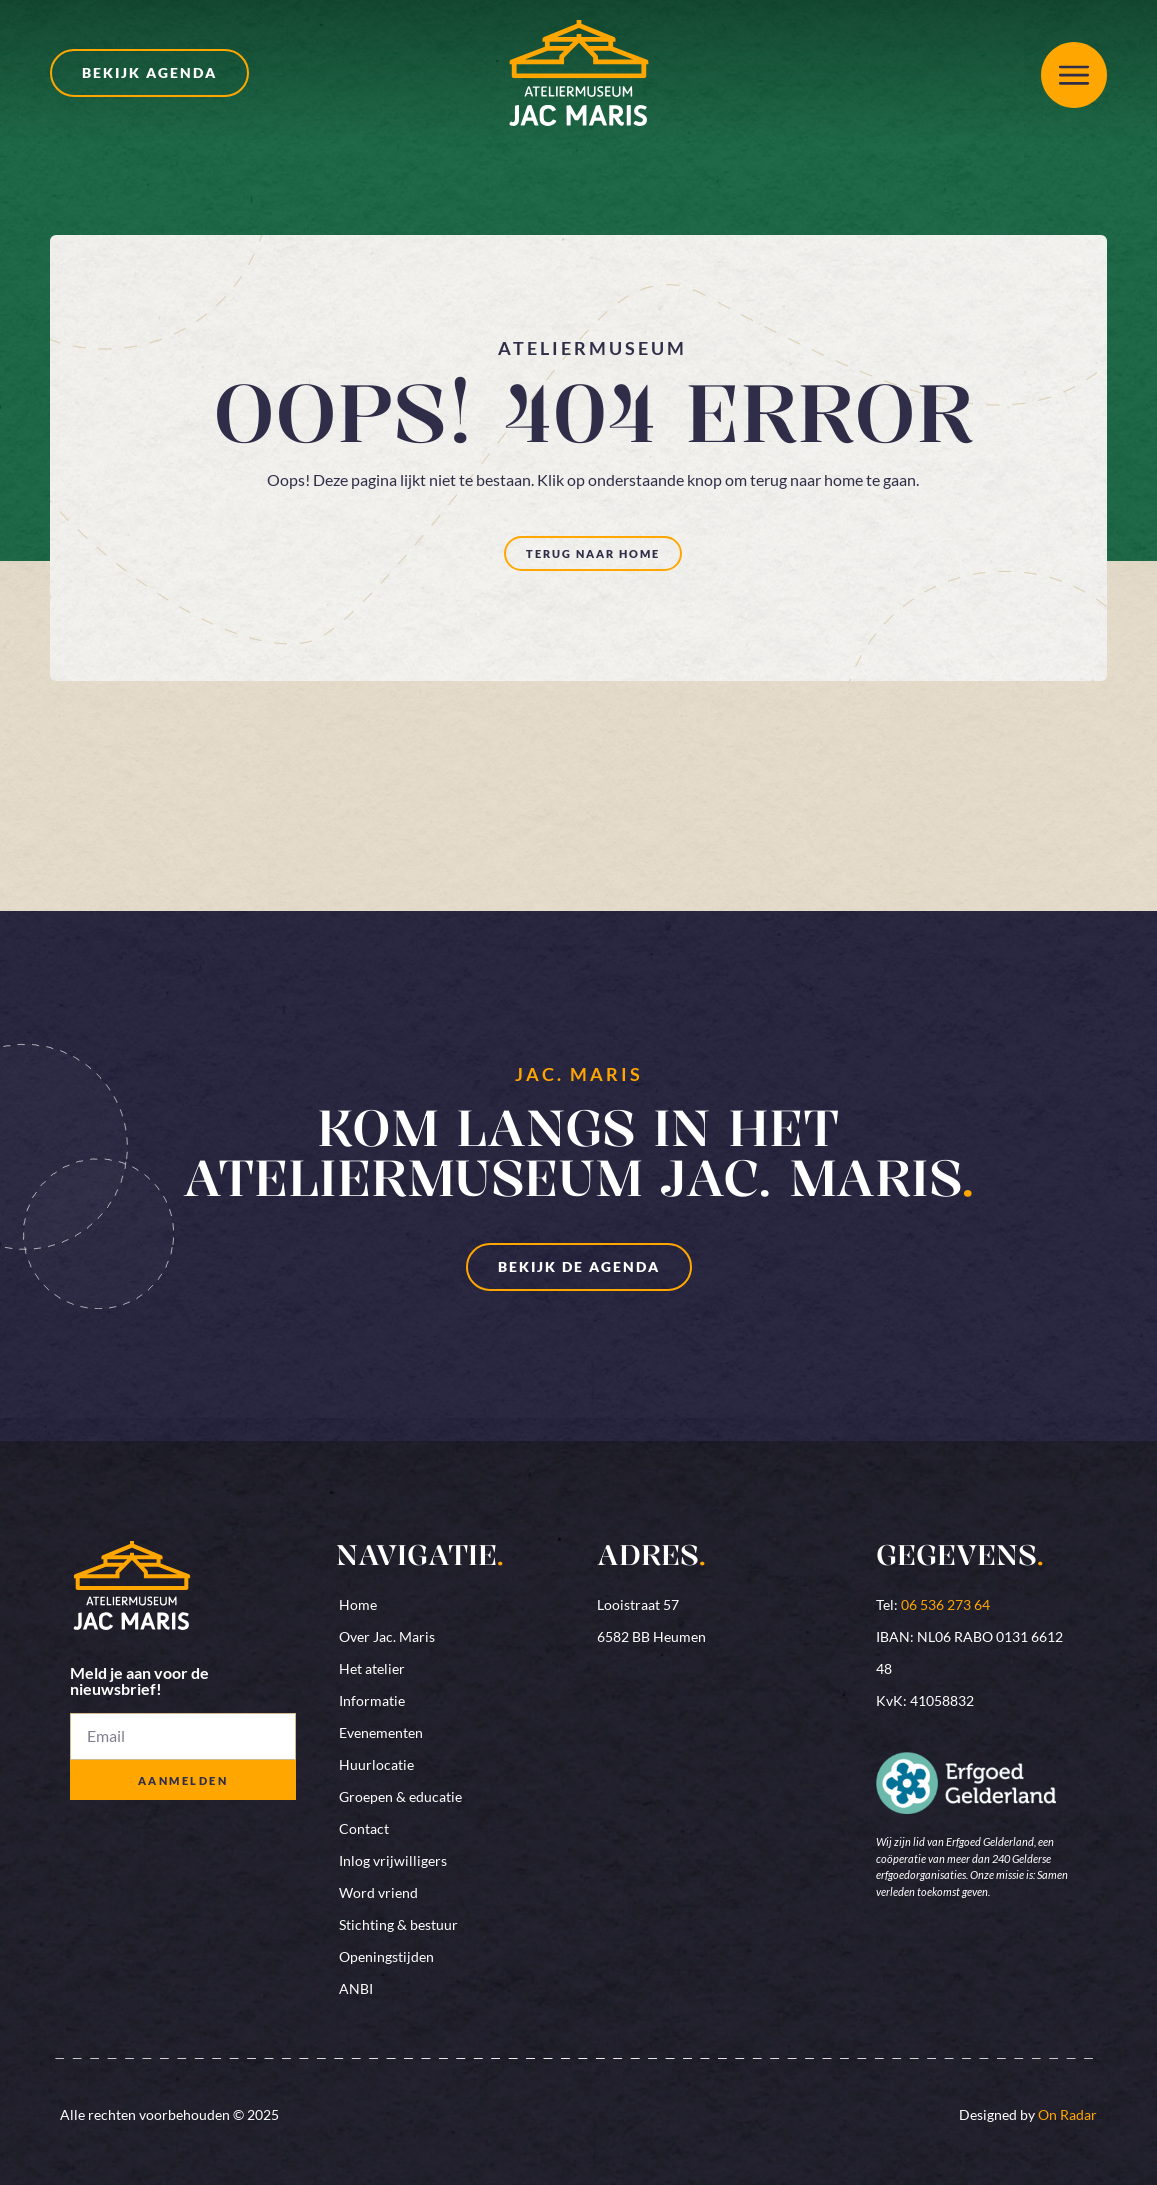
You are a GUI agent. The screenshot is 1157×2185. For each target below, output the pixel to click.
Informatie (372, 1700)
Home (358, 1604)
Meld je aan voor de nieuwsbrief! (139, 1681)
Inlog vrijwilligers (393, 1860)
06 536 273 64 (945, 1604)
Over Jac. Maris (387, 1636)
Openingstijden (386, 1956)
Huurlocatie (376, 1764)
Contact (364, 1828)
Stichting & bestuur (398, 1924)
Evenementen (381, 1732)
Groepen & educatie (400, 1796)
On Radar (1067, 2114)
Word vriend (378, 1892)
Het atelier (372, 1668)
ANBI (356, 1988)
